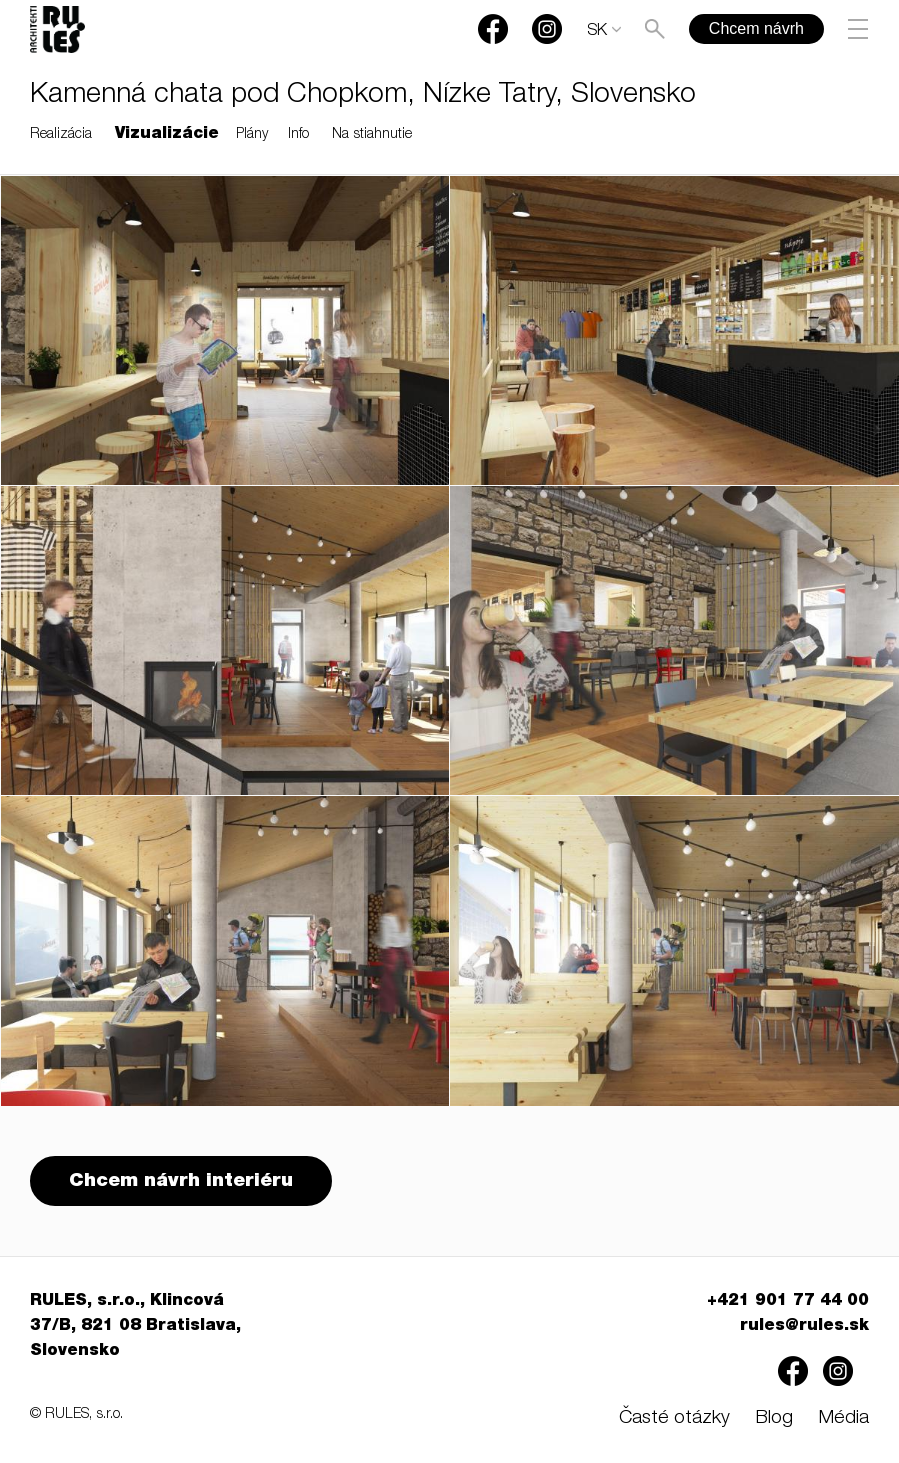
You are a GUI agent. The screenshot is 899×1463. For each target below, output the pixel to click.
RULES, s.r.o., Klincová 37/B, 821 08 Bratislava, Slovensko (135, 1327)
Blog (774, 1418)
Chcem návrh (756, 28)
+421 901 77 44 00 (788, 1302)
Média (843, 1418)
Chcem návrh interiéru (181, 1181)
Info (298, 135)
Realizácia (61, 135)
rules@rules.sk (804, 1327)
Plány (252, 135)
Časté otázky (674, 1418)
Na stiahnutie (372, 135)
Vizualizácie (167, 135)
